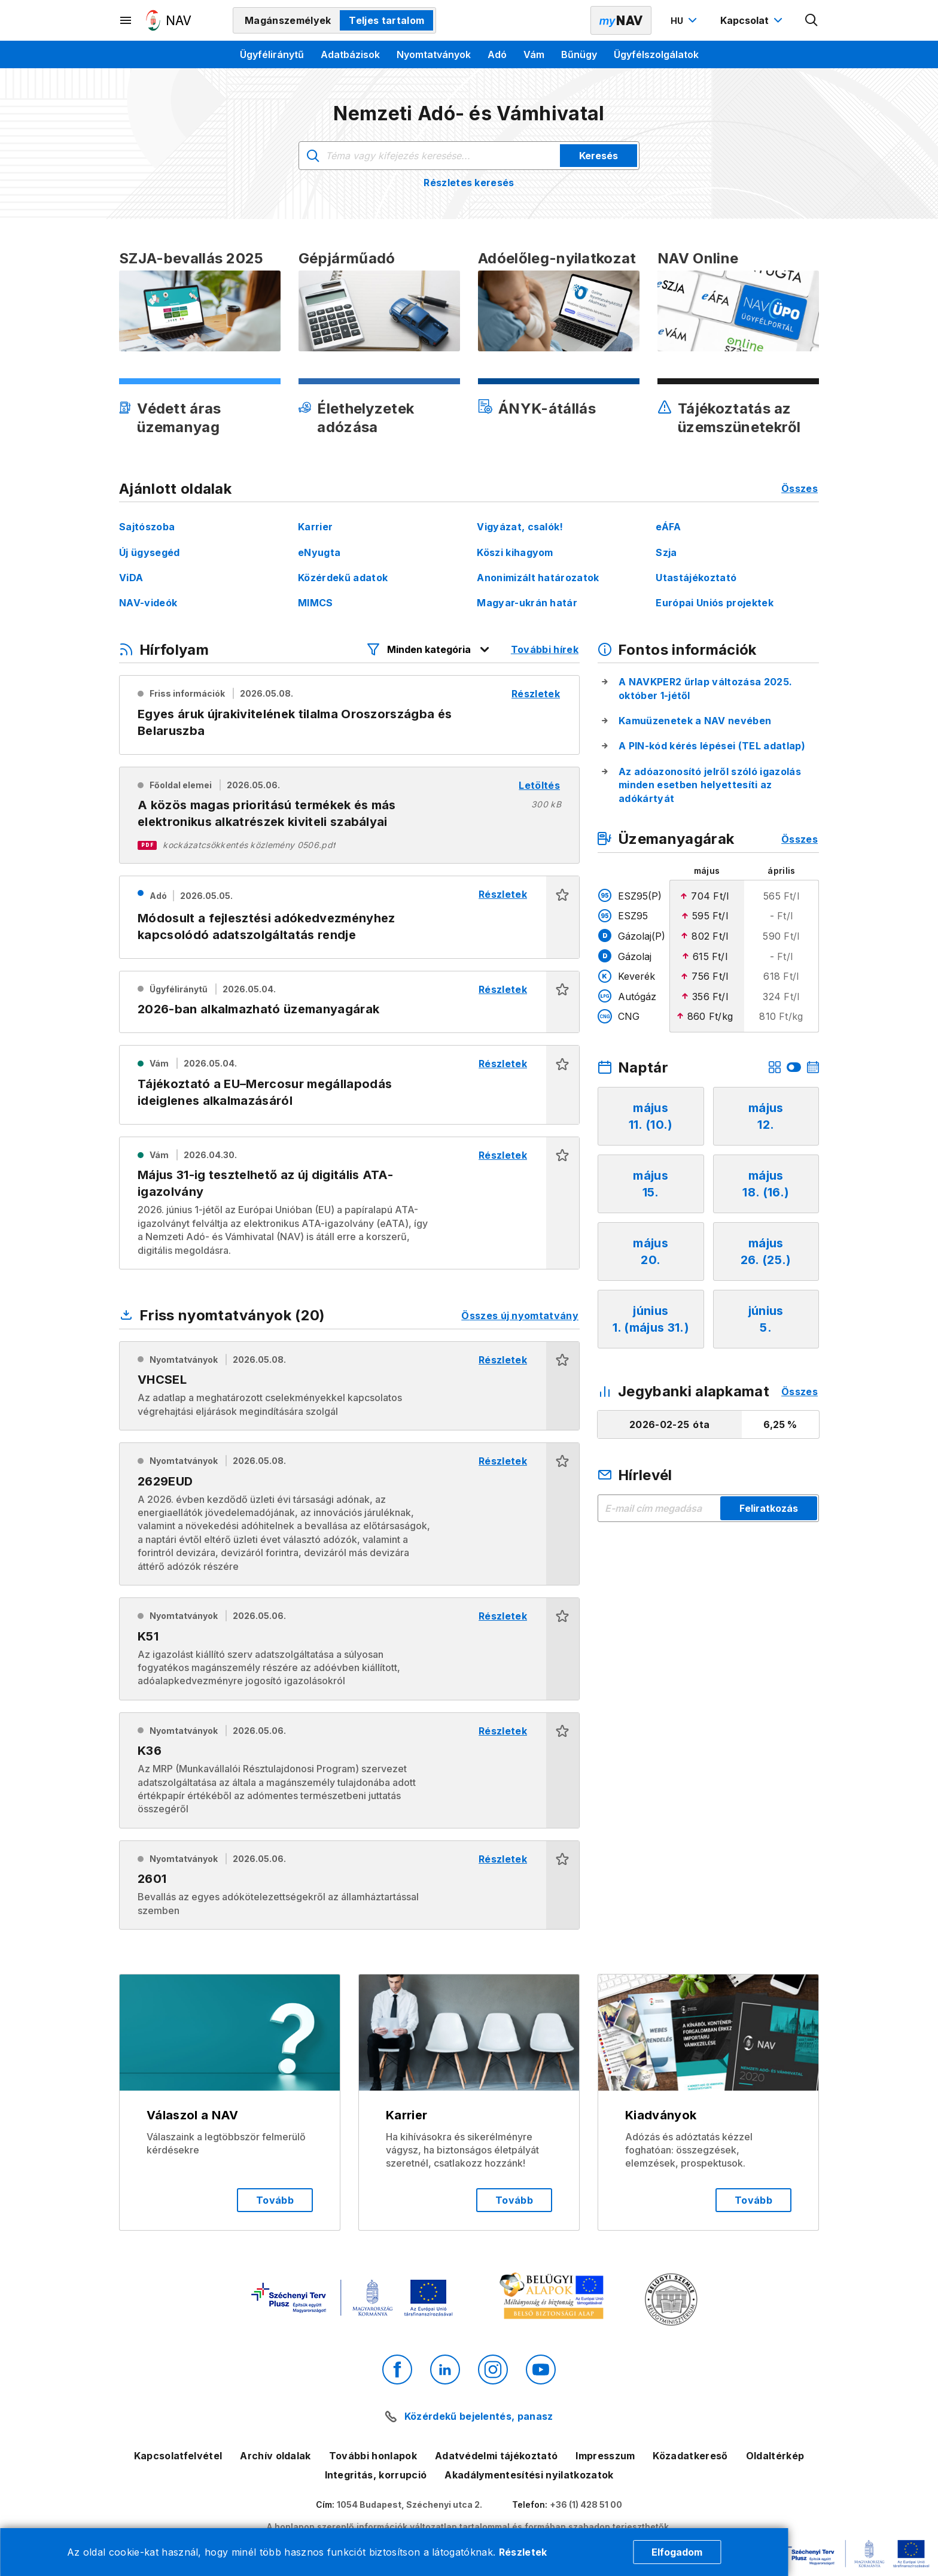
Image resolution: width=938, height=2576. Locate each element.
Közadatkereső (690, 2456)
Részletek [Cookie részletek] (523, 2552)
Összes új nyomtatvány (519, 1316)
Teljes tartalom (386, 20)
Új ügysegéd (149, 552)
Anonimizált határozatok (538, 578)
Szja (666, 552)
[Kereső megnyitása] (812, 20)
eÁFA (668, 527)
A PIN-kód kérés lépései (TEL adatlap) (712, 746)
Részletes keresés (469, 183)
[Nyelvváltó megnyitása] (685, 20)
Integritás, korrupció (376, 2475)
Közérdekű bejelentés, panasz (478, 2416)
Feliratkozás (768, 1508)
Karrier (315, 527)
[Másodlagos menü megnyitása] (126, 20)
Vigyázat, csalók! (520, 527)
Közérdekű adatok (343, 578)
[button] (562, 917)
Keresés (598, 156)
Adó (497, 54)
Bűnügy (579, 54)
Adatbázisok (350, 54)
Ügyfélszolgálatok (656, 54)
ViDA (131, 578)
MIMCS (315, 603)
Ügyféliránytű (272, 54)
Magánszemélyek (288, 20)
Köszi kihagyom (515, 552)
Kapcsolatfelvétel (178, 2456)
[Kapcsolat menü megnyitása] (753, 20)
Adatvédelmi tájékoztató (496, 2456)
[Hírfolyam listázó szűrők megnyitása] (429, 649)
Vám (533, 54)
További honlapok (373, 2456)
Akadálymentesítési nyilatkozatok (528, 2475)
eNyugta (319, 552)
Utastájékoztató (696, 578)
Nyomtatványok (434, 54)
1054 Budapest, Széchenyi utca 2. (409, 2504)
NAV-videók (148, 603)
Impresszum (605, 2456)
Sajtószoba (147, 527)
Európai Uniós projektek (714, 603)
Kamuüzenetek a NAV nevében (695, 721)
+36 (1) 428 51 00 (586, 2504)
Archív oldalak (275, 2456)
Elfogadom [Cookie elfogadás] (676, 2552)
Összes (799, 488)
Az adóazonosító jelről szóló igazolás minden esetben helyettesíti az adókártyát (710, 784)
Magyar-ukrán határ (527, 603)
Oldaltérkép (775, 2456)
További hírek (544, 649)
